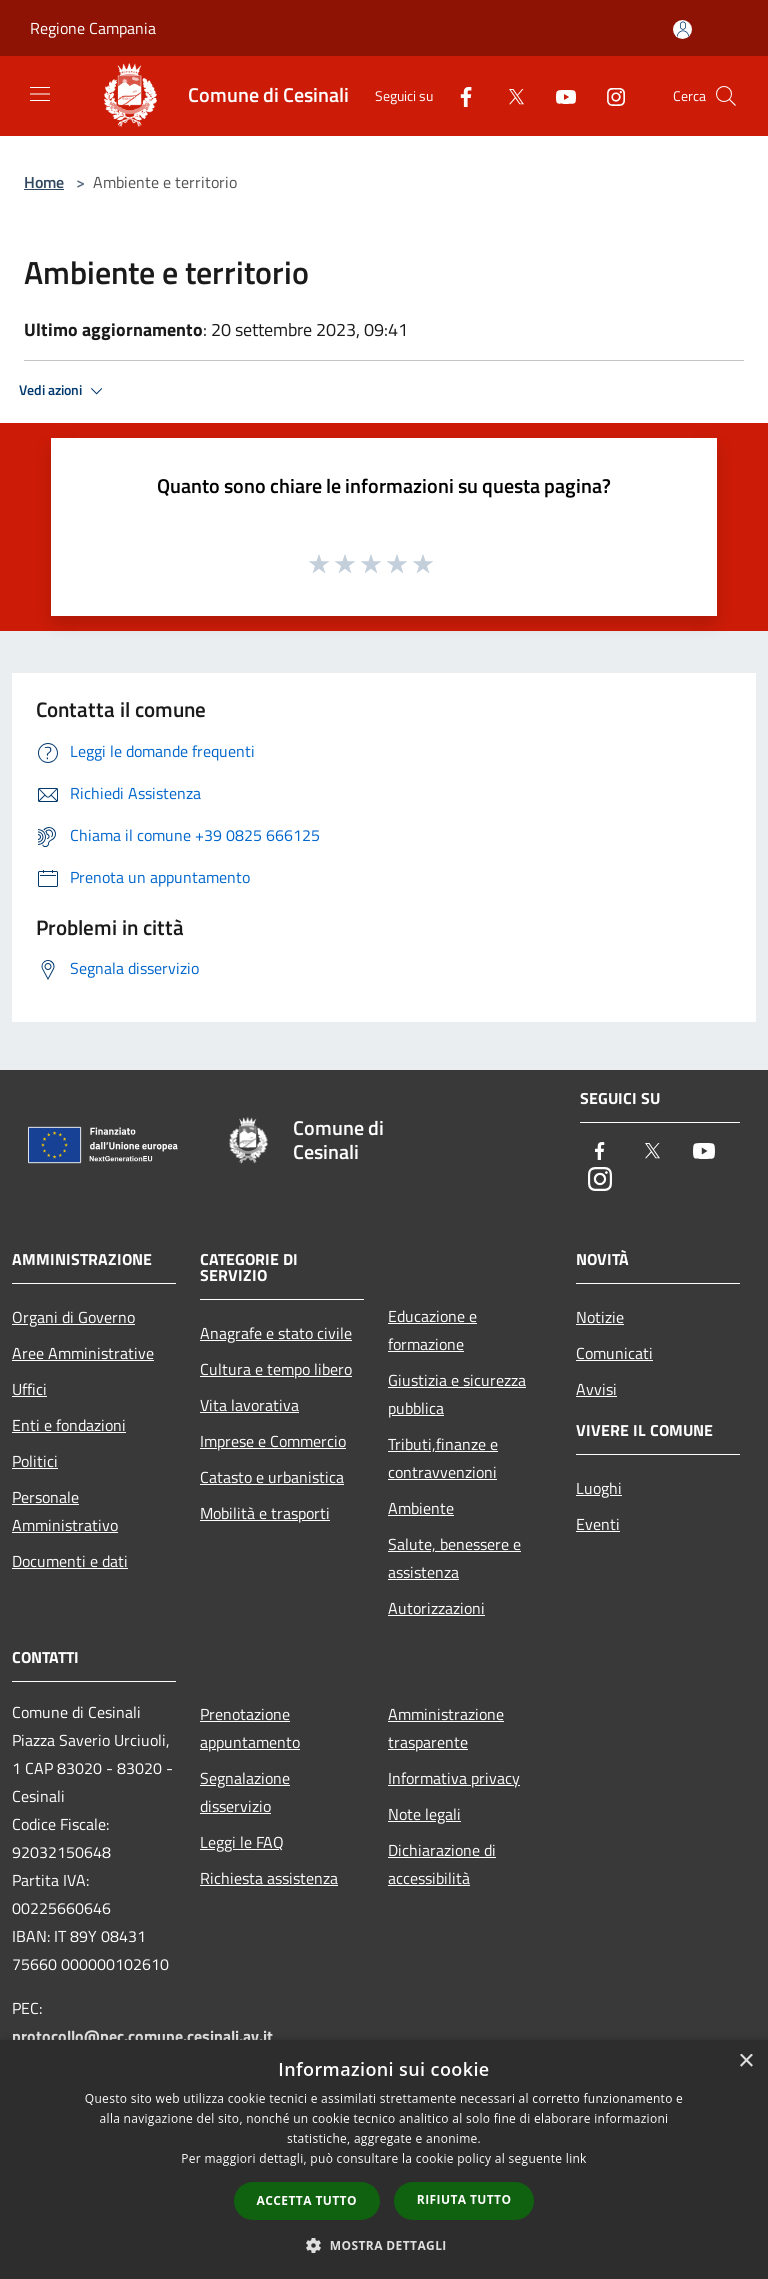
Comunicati (614, 1353)
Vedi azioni (64, 391)
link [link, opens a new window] (576, 2158)
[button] (384, 2245)
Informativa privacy (454, 1778)
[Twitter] (508, 95)
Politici (35, 1461)
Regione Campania (93, 28)
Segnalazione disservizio (245, 1792)
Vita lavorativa (249, 1405)
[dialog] (384, 2159)
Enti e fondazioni (69, 1425)
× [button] (745, 2061)
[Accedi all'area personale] (682, 29)
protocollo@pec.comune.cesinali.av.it (142, 2036)
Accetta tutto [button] (307, 2200)
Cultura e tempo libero (276, 1369)
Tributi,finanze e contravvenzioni (443, 1458)
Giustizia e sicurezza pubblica (457, 1394)
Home (44, 182)
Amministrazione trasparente (446, 1728)
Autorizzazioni (436, 1608)
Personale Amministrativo (65, 1511)
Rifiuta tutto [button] (464, 2199)
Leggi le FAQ (242, 1842)
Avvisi (596, 1389)
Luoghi (599, 1488)
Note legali (424, 1814)
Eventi (598, 1524)
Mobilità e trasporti (265, 1513)
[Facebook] (458, 95)
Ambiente (421, 1508)
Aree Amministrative (83, 1353)
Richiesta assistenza (269, 1878)
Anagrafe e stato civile (276, 1333)
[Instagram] (608, 95)
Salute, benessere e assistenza (454, 1558)
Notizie (600, 1317)
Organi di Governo (73, 1317)
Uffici (29, 1389)
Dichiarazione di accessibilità (442, 1864)
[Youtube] (558, 95)
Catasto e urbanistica (272, 1477)
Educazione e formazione (432, 1330)
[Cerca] (726, 96)
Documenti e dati (70, 1561)
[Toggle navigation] (40, 94)
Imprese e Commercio (273, 1441)
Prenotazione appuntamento (250, 1728)
